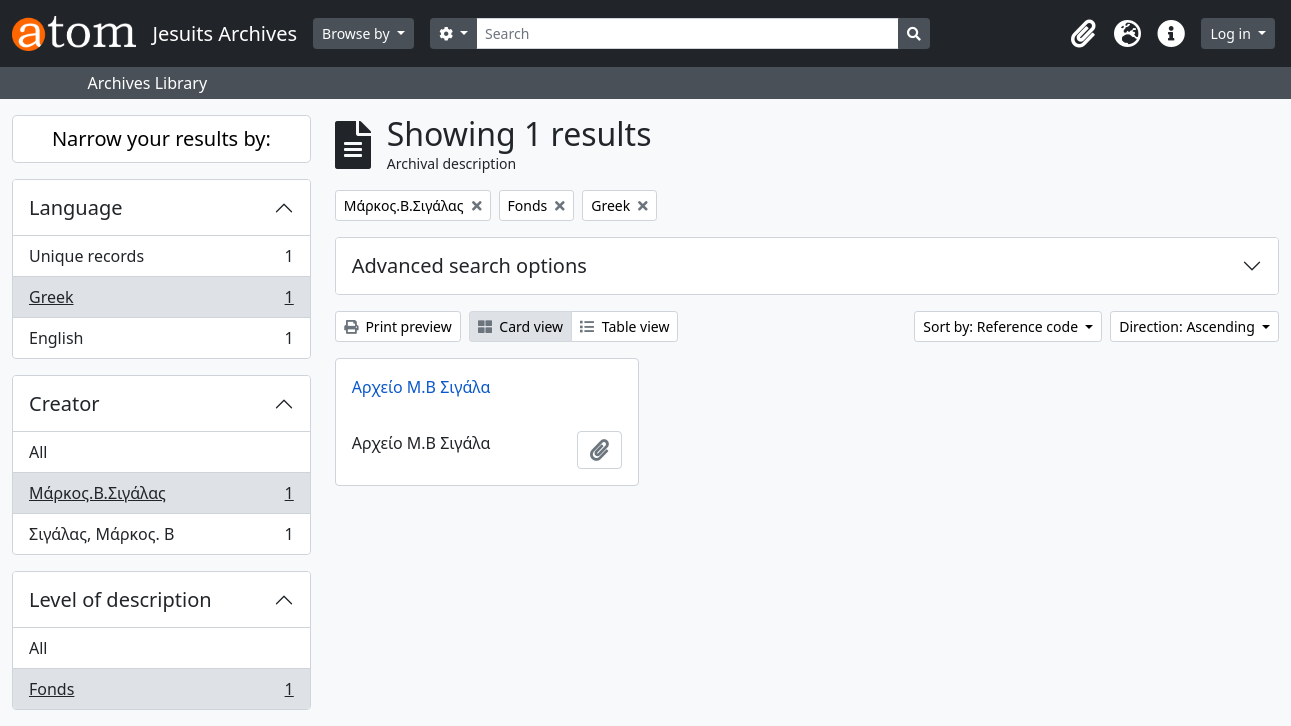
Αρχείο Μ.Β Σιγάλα (421, 387)
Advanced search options (469, 265)
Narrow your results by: (161, 138)
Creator (64, 403)
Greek (161, 301)
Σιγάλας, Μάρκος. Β (161, 538)
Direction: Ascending (1188, 326)
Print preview (398, 326)
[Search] (687, 33)
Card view (520, 326)
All (38, 452)
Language (76, 207)
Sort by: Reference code (1002, 326)
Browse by (357, 33)
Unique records (161, 260)
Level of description (120, 599)
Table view (624, 326)
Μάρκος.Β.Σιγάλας (161, 497)
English (161, 342)
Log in (1232, 33)
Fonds (161, 693)
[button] (1083, 34)
